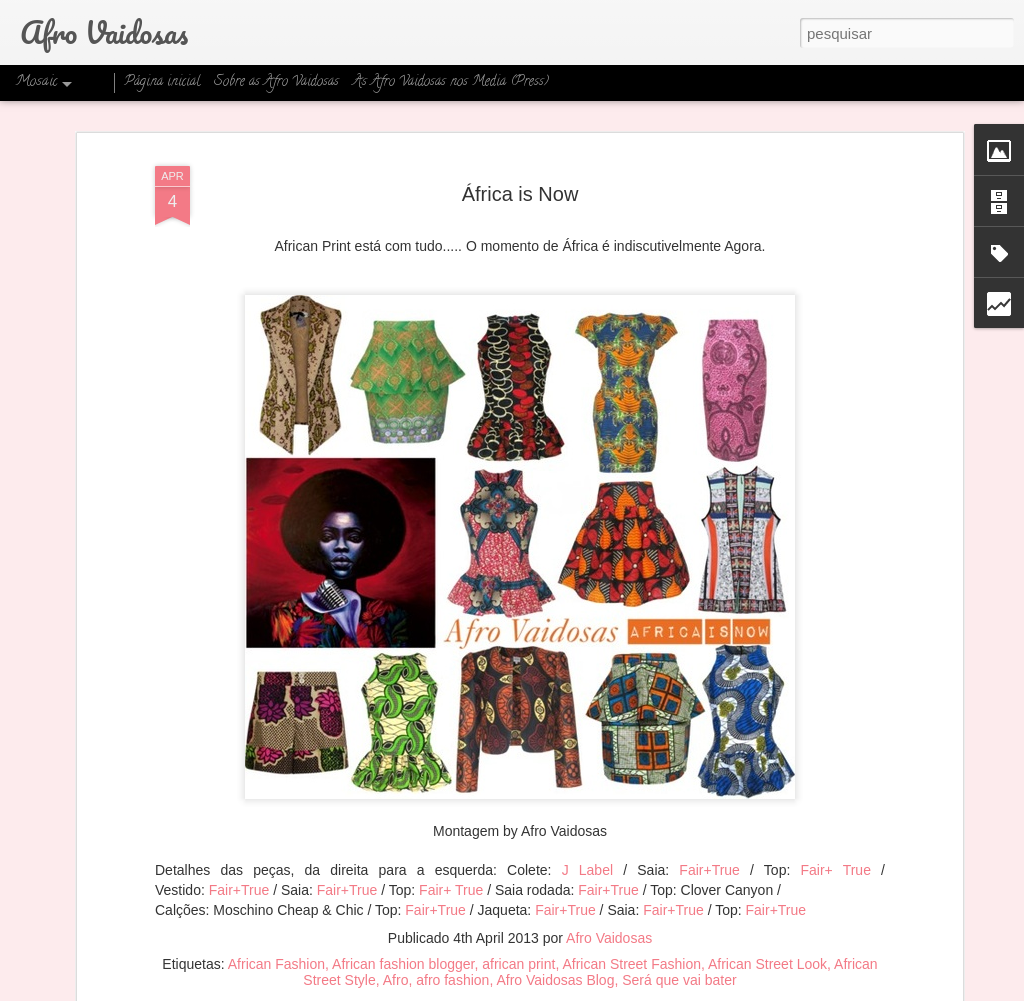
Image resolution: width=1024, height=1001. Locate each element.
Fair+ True (835, 834)
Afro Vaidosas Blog (555, 943)
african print (518, 927)
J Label (587, 834)
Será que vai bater (679, 943)
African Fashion (276, 927)
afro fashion (452, 943)
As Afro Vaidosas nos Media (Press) (451, 82)
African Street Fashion (631, 927)
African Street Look (767, 927)
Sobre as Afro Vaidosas (276, 82)
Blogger (603, 990)
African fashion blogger (403, 927)
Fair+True (709, 834)
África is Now (520, 157)
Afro (396, 943)
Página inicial (162, 82)
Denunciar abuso (670, 990)
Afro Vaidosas (609, 901)
